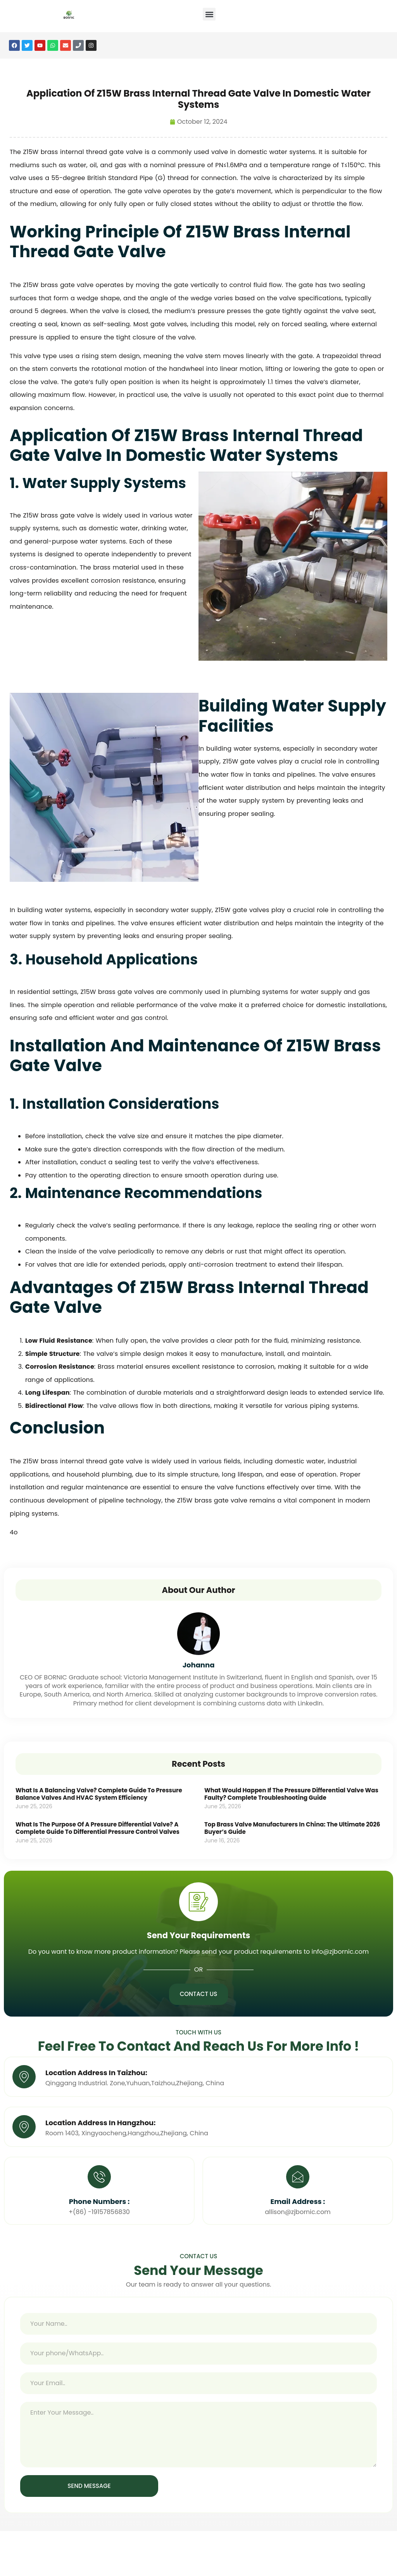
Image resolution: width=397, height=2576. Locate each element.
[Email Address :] (297, 2177)
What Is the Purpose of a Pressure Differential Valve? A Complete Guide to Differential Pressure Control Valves (98, 1828)
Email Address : (298, 2202)
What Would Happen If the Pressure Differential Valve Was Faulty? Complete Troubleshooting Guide (291, 1794)
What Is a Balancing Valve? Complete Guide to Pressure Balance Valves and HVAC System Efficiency (99, 1794)
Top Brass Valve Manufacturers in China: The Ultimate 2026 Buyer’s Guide (292, 1828)
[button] (209, 14)
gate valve (126, 151)
